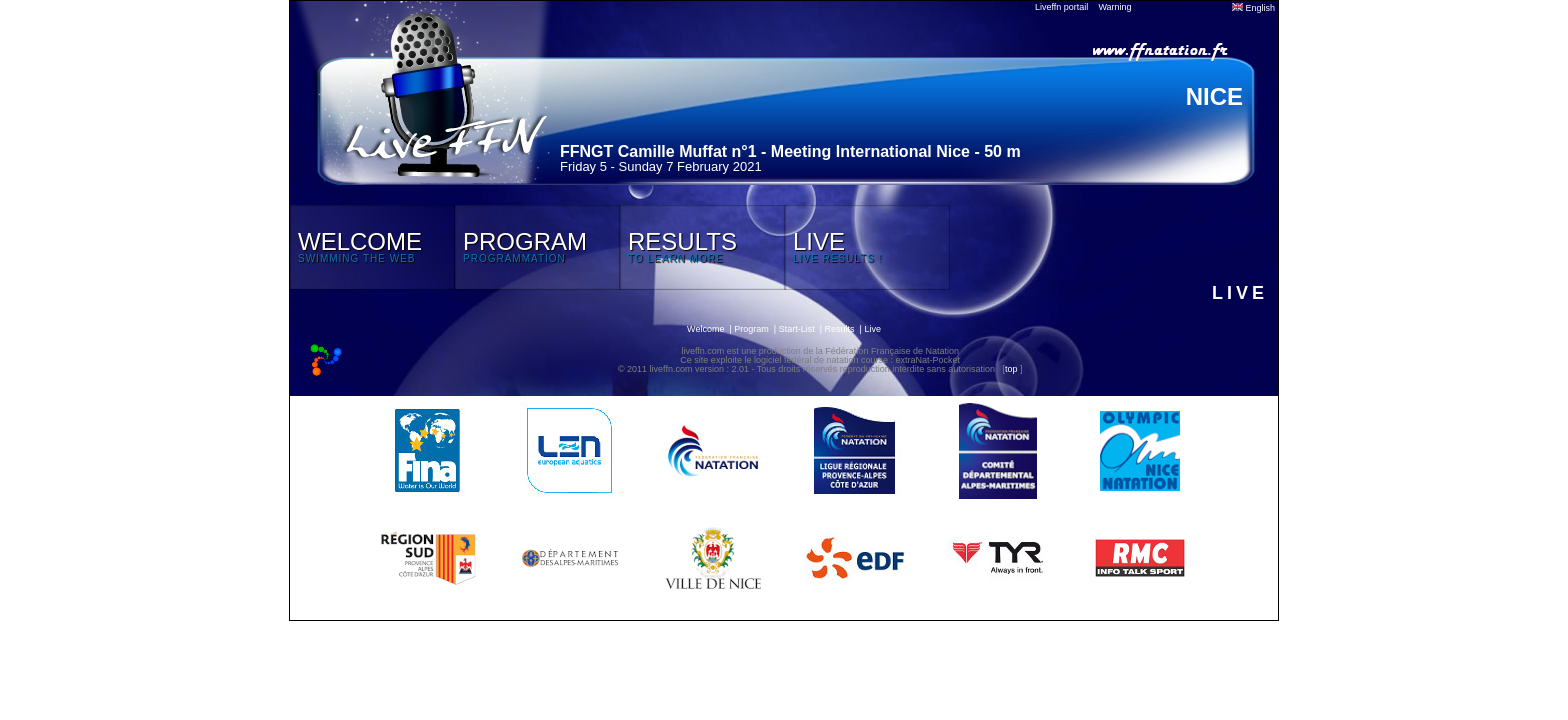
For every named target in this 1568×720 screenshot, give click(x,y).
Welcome (705, 329)
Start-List (797, 329)
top (1011, 369)
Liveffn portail (1061, 7)
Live (872, 329)
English (1253, 8)
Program (751, 329)
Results (840, 329)
